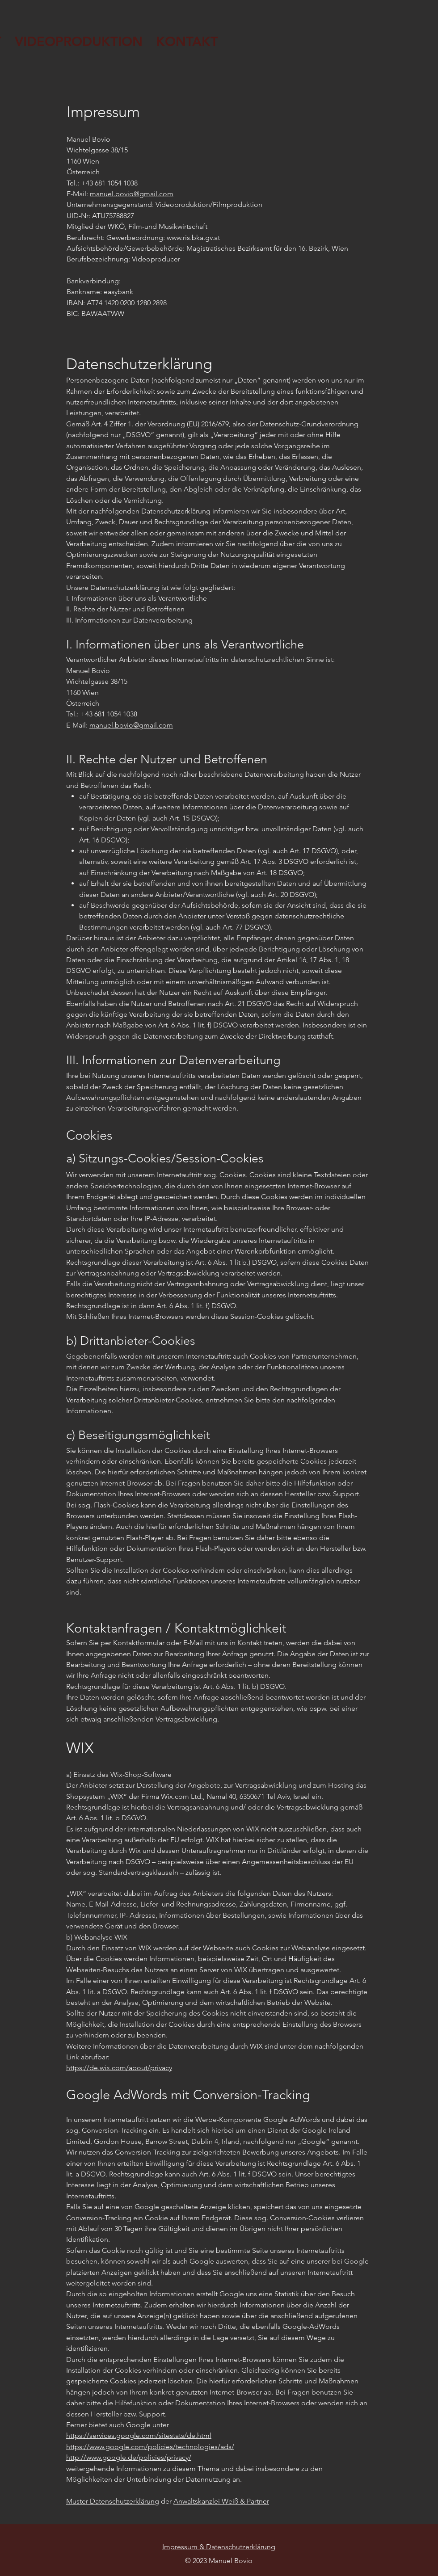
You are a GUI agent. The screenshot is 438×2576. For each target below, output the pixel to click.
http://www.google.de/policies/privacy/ (128, 2457)
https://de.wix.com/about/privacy (119, 2067)
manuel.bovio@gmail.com (131, 193)
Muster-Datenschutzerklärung (112, 2501)
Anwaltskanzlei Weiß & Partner (221, 2501)
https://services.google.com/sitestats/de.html (138, 2435)
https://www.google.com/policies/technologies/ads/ (150, 2446)
